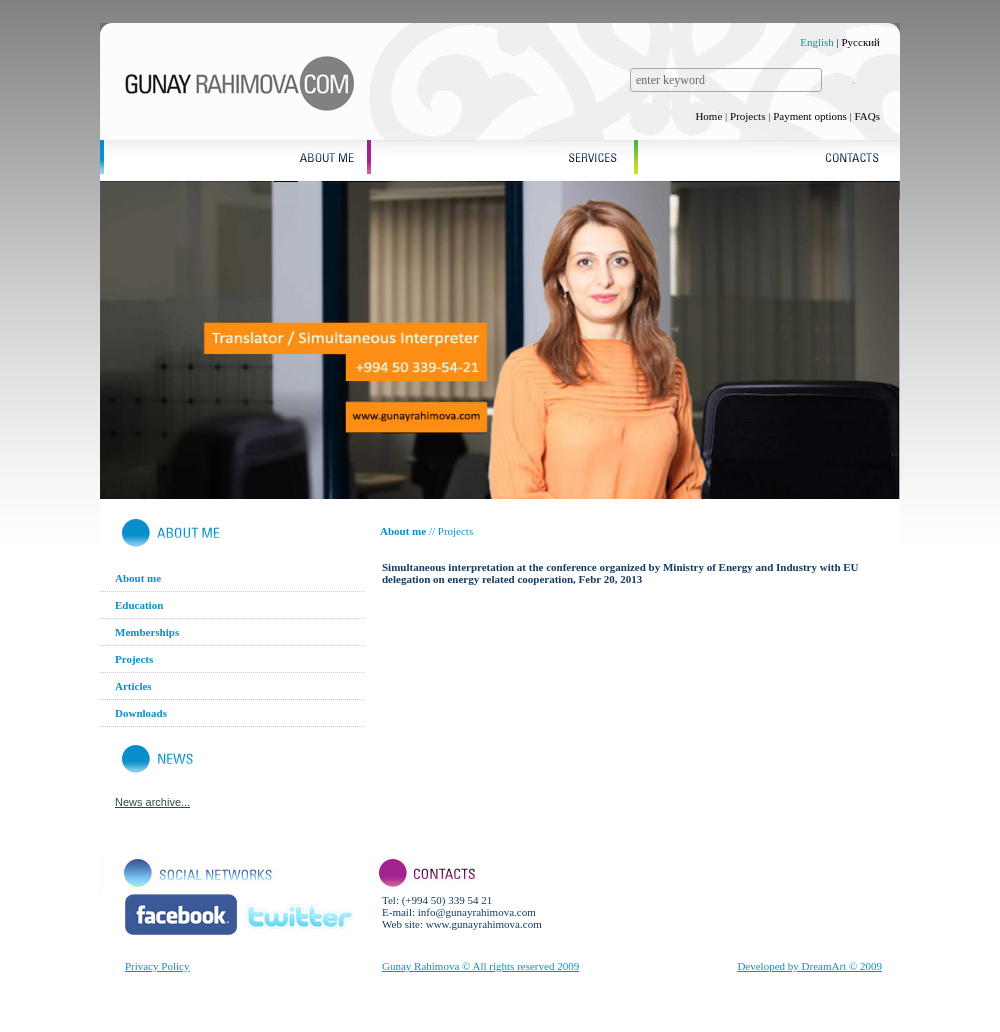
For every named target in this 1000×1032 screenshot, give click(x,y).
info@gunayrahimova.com (477, 912)
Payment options (810, 116)
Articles (133, 686)
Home (708, 116)
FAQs (867, 116)
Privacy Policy (157, 966)
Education (139, 605)
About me (138, 578)
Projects (747, 116)
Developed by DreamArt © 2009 (809, 966)
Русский (861, 42)
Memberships (147, 632)
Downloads (141, 713)
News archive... (152, 802)
